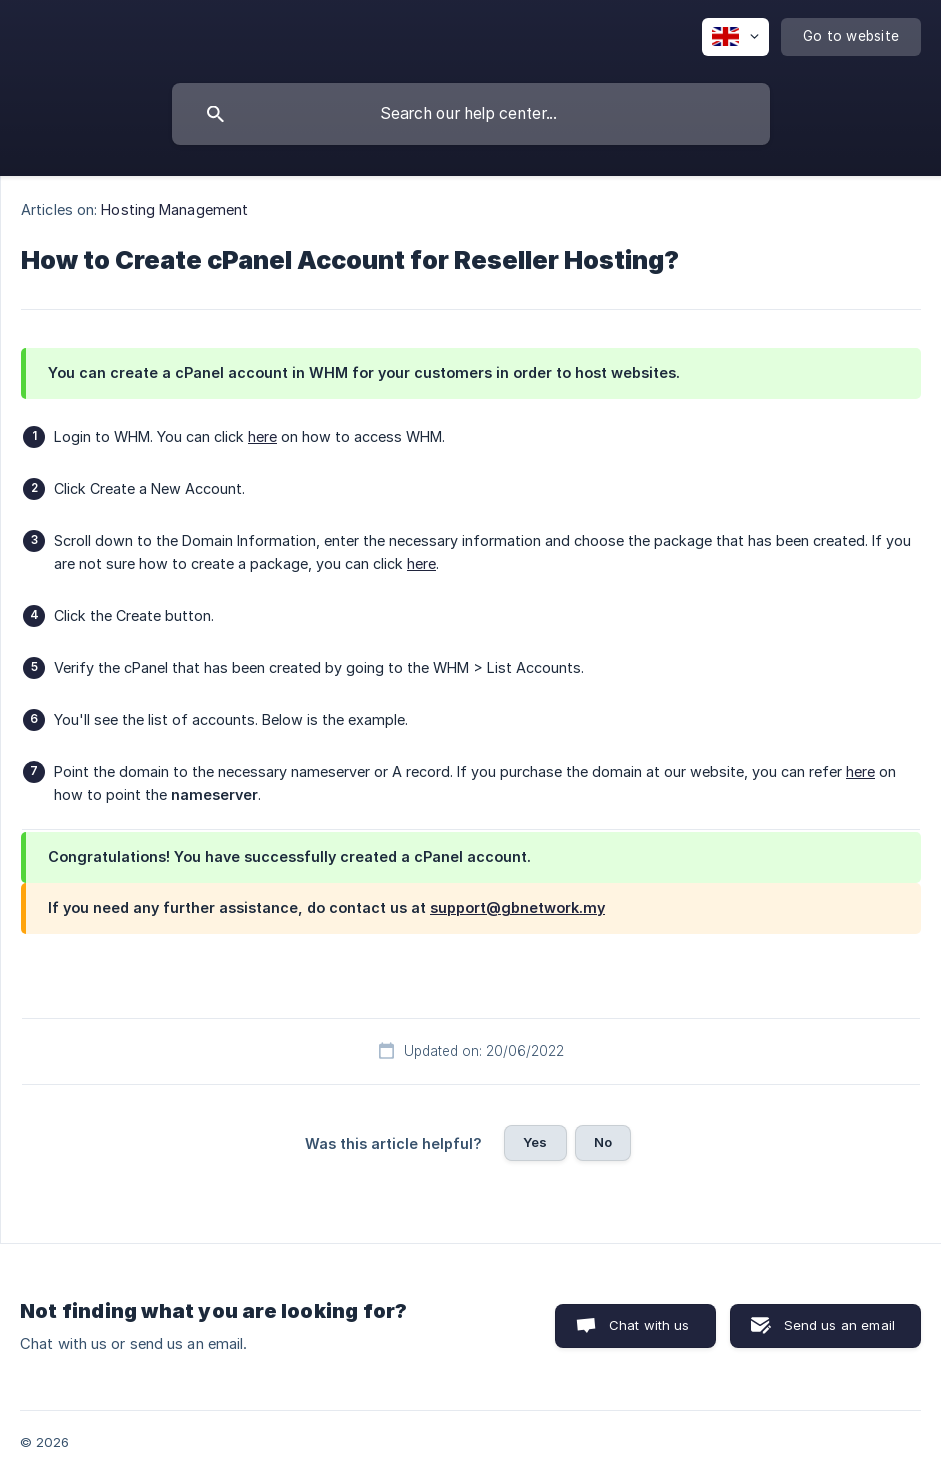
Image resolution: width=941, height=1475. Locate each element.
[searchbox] (471, 114)
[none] (735, 37)
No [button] (603, 1142)
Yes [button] (535, 1142)
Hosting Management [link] (174, 209)
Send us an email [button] (839, 1325)
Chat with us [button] (649, 1325)
